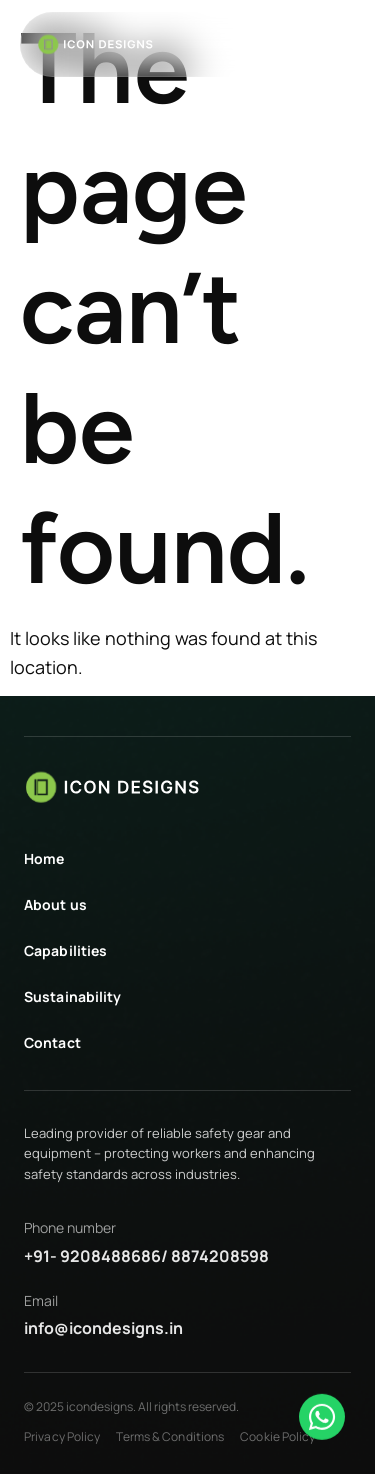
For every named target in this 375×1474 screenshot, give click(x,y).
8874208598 (220, 1256)
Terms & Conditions (170, 1437)
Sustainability (72, 996)
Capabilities (65, 950)
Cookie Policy (277, 1437)
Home (44, 858)
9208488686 (110, 1256)
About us (55, 904)
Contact (52, 1042)
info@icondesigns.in (103, 1328)
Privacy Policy (62, 1437)
